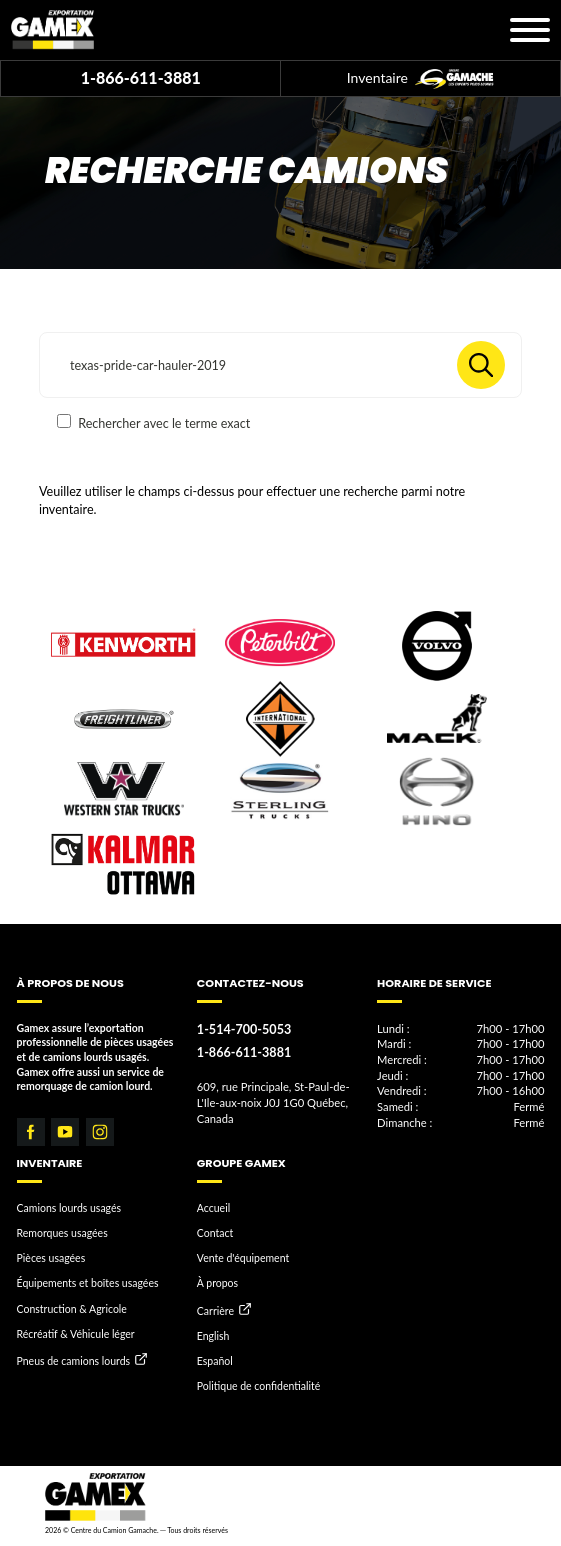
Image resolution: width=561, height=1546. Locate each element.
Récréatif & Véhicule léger (76, 1334)
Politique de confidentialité (258, 1386)
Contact (215, 1233)
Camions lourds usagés (69, 1208)
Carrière (215, 1311)
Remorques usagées (62, 1233)
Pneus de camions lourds (74, 1361)
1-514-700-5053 (244, 1029)
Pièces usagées (51, 1258)
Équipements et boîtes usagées (88, 1283)
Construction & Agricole (72, 1309)
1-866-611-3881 (141, 77)
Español (215, 1361)
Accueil (213, 1208)
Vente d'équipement (243, 1258)
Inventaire (420, 79)
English (213, 1336)
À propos (217, 1283)
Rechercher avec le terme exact (153, 422)
